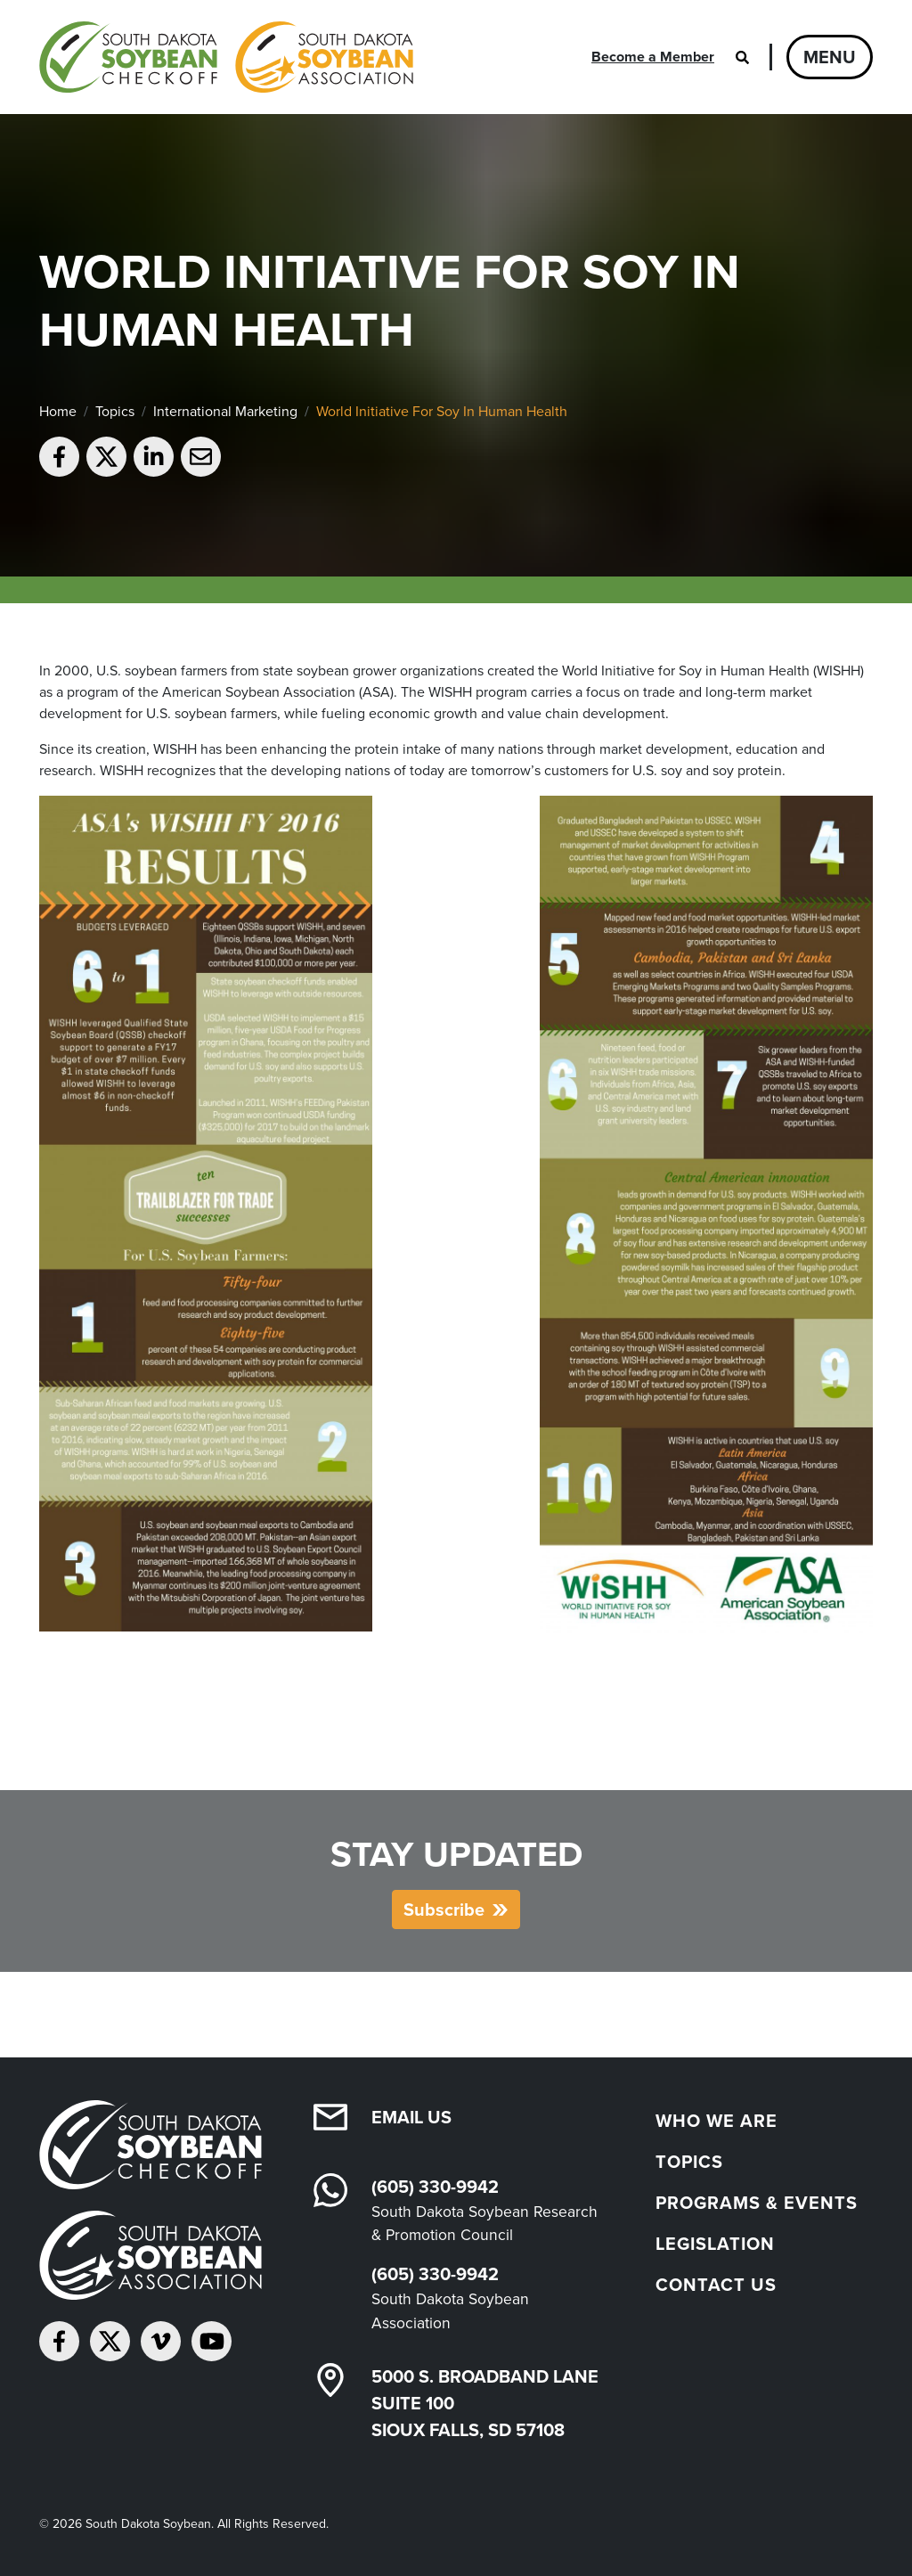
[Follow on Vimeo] (161, 2341)
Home (58, 411)
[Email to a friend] (201, 457)
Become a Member (652, 56)
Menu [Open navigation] (829, 57)
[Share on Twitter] (106, 457)
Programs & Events (757, 2202)
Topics (114, 411)
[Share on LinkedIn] (154, 457)
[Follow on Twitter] (110, 2341)
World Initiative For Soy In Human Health (441, 411)
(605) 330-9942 (435, 2186)
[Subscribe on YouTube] (211, 2341)
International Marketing (225, 411)
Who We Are (717, 2120)
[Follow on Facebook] (59, 2341)
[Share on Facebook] (59, 457)
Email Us (411, 2117)
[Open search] (742, 57)
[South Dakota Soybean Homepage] (226, 57)
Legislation (715, 2243)
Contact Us (716, 2284)
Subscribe (443, 1909)
